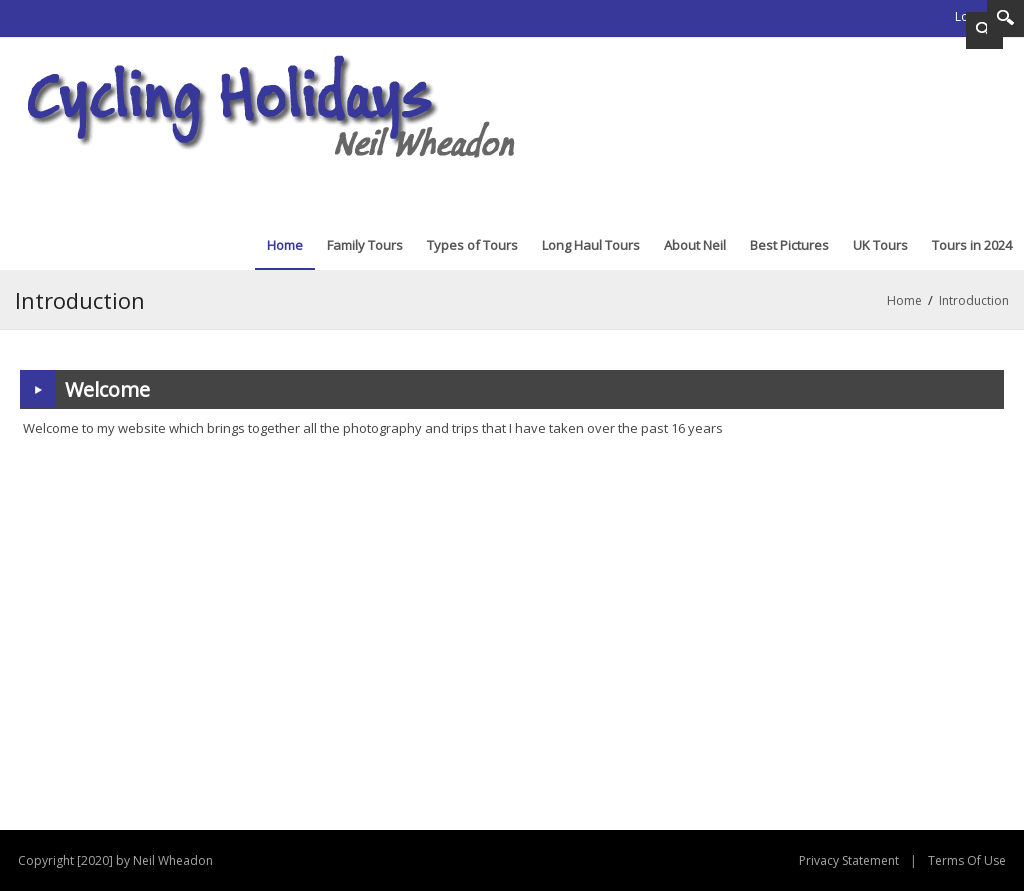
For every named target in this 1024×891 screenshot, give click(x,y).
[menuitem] (285, 245)
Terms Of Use (967, 860)
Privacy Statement (849, 860)
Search (1005, 18)
